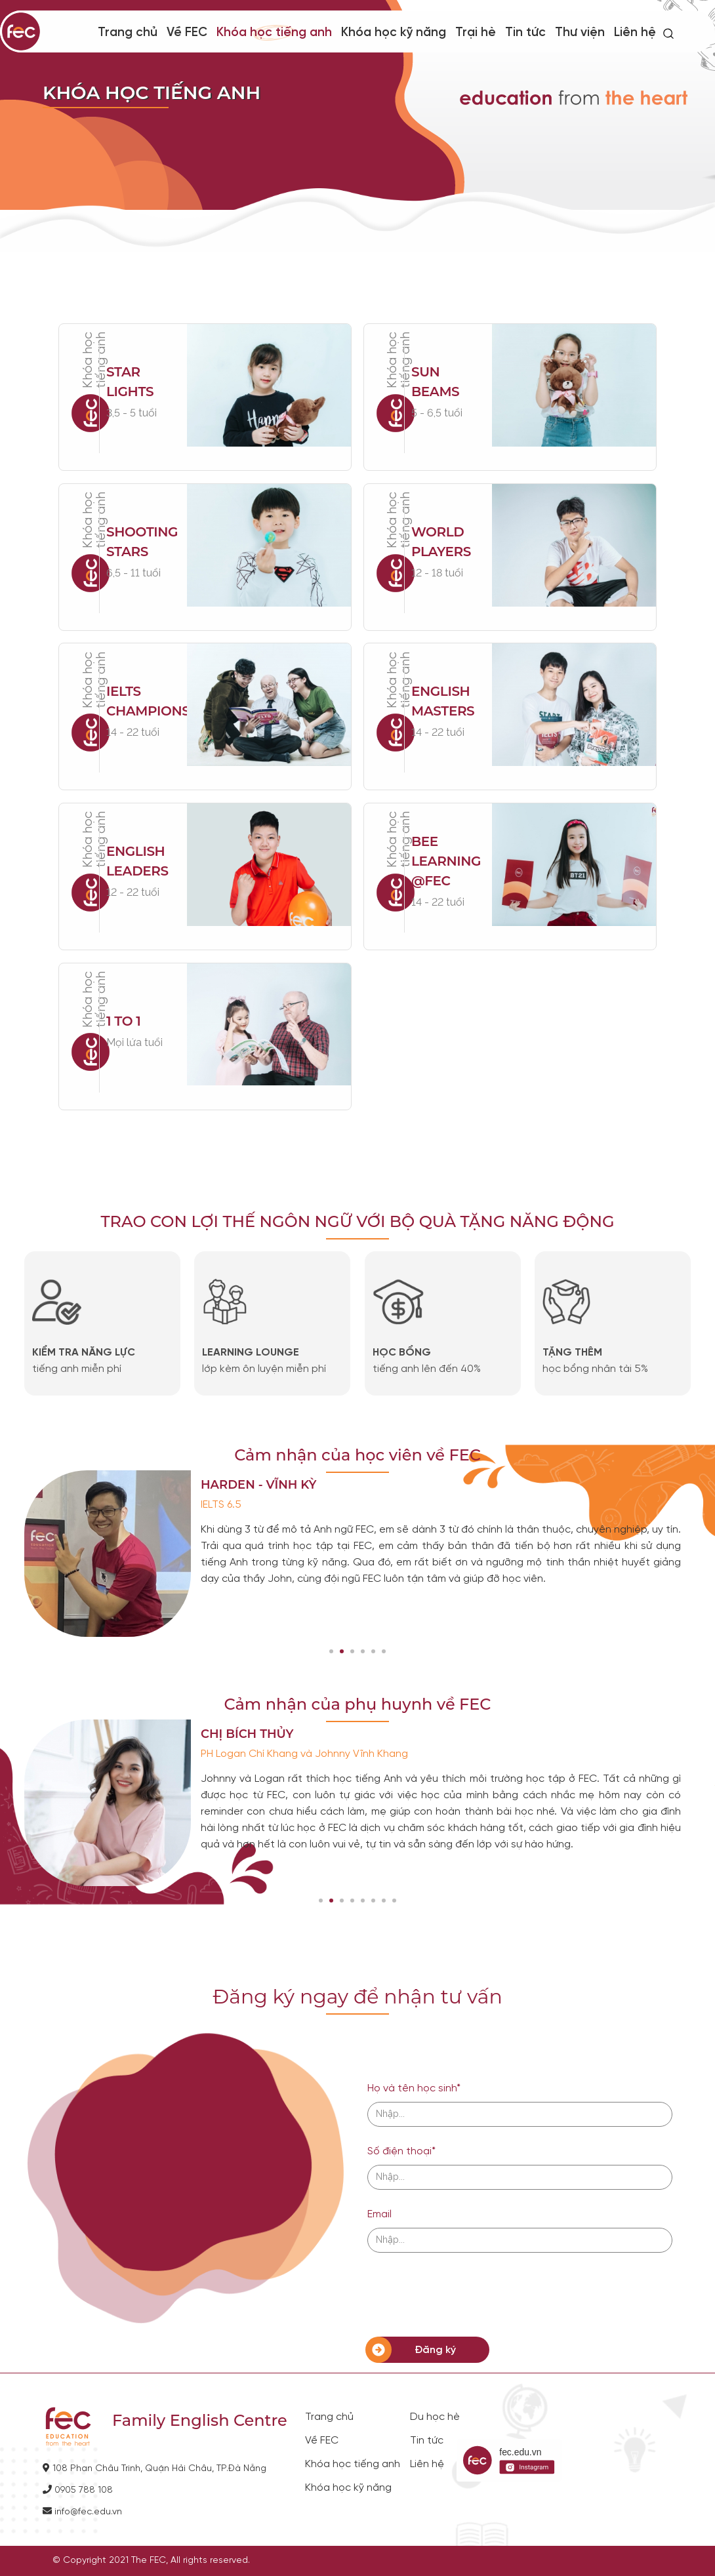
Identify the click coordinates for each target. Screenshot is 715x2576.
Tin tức (426, 2441)
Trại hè (475, 32)
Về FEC (321, 2441)
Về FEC (187, 32)
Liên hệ (635, 32)
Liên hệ (427, 2464)
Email (379, 2214)
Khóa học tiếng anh (352, 2464)
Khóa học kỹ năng (348, 2488)
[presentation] (467, 2294)
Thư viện (580, 32)
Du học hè (435, 2417)
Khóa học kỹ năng (393, 32)
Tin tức (525, 32)
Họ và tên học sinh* (413, 2088)
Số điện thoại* (401, 2151)
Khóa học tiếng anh (274, 32)
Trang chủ (127, 32)
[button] (331, 1651)
